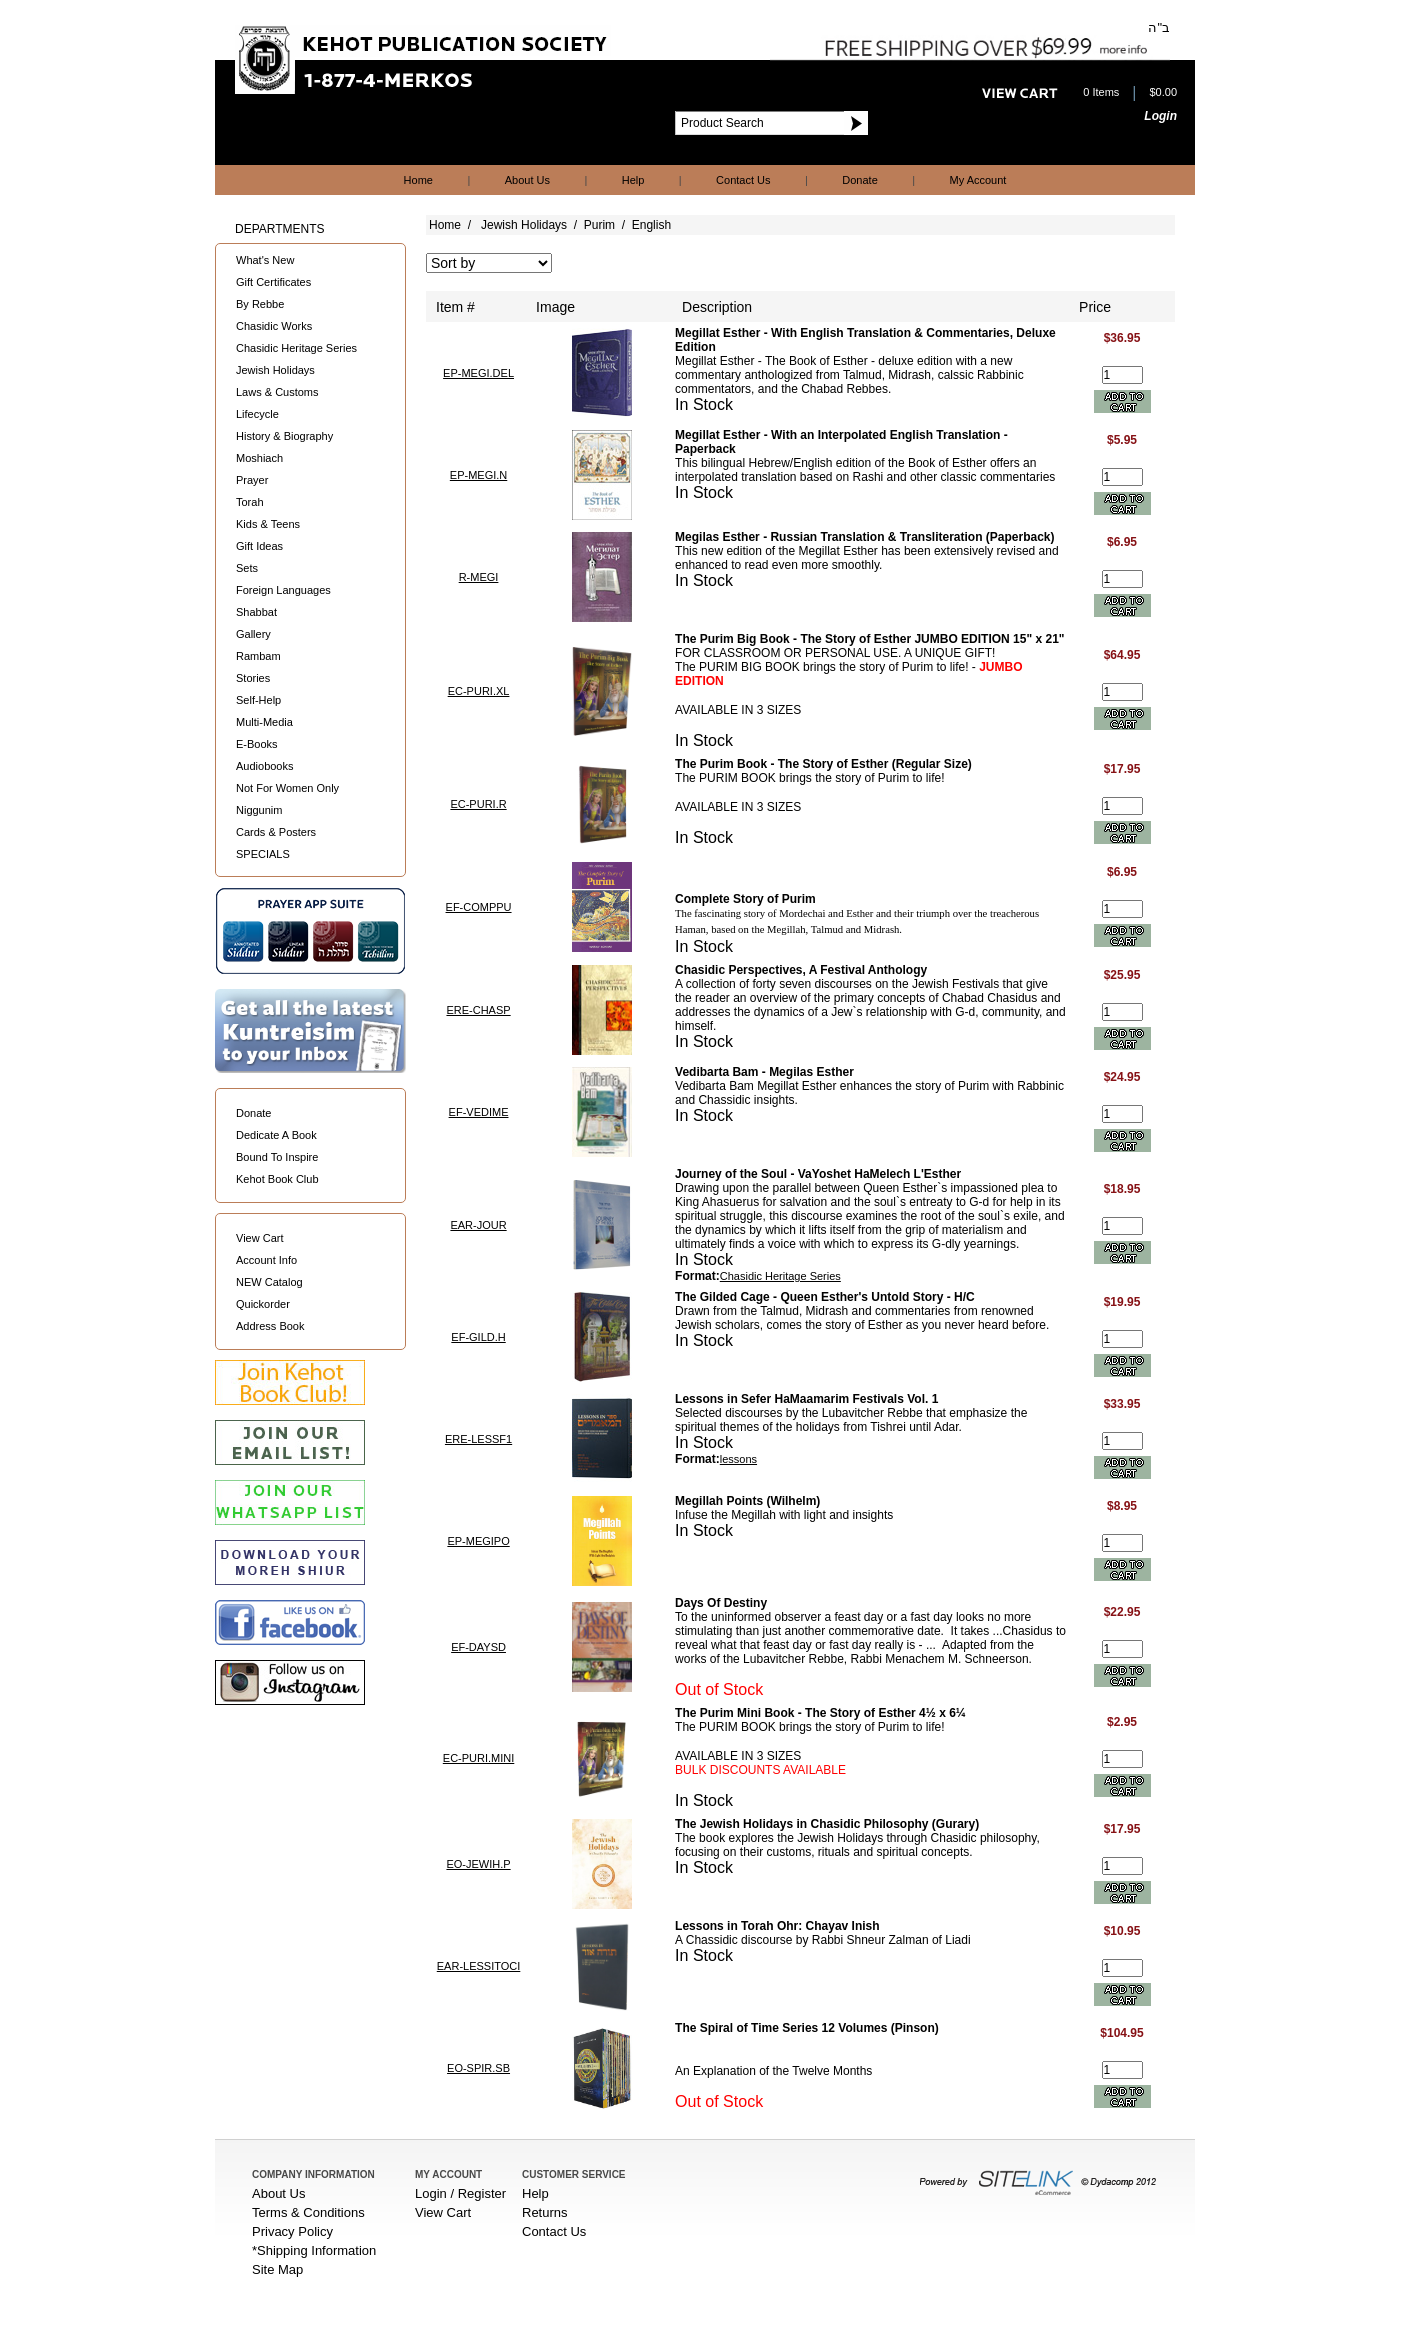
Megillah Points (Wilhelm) (747, 1501)
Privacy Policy (292, 2231)
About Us (527, 180)
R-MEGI (479, 577)
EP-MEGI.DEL (478, 373)
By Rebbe (260, 304)
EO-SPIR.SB (478, 2068)
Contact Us (743, 180)
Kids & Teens (268, 524)
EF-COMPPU (479, 907)
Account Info (266, 1260)
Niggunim (259, 810)
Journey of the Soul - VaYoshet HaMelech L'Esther (818, 1174)
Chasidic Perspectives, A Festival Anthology (801, 970)
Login (1160, 116)
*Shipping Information (314, 2250)
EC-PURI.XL (479, 691)
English (651, 225)
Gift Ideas (259, 546)
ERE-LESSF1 (478, 1439)
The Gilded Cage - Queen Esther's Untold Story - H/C (825, 1297)
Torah (250, 502)
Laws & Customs (277, 392)
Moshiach (259, 458)
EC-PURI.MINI (479, 1758)
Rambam (258, 656)
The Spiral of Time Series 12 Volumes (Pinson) (807, 2028)
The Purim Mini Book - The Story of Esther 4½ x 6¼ (820, 1713)
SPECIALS (263, 854)
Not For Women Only (287, 788)
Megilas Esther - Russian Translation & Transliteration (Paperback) (864, 537)
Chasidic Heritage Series (296, 348)
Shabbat (256, 612)
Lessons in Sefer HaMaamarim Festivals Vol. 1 (806, 1399)
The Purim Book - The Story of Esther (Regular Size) (823, 764)
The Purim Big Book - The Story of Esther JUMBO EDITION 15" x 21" (869, 639)
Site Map (277, 2269)
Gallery (253, 634)
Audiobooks (265, 766)
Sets (247, 568)
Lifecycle (257, 414)
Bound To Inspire (277, 1157)
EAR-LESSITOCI (479, 1966)
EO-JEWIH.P (478, 1864)
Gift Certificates (273, 282)
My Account (978, 180)
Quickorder (263, 1304)
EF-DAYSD (478, 1647)
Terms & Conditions (308, 2212)
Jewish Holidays (275, 370)
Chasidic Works (274, 326)
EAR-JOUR (478, 1225)
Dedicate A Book (276, 1135)
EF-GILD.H (478, 1337)
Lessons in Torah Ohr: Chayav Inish (777, 1926)
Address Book (270, 1326)
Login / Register (460, 2193)
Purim (599, 225)
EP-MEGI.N (478, 475)
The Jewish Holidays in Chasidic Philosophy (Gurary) (827, 1824)
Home (418, 180)
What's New (265, 260)
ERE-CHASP (478, 1010)
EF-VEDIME (479, 1112)
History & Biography (284, 436)
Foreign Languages (283, 590)
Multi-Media (264, 722)
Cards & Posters (276, 832)
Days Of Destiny (721, 1603)
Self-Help (258, 700)
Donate (859, 180)
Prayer (252, 480)
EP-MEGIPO (478, 1541)
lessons (738, 1459)
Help (633, 180)
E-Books (257, 744)
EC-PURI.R (478, 804)
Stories (253, 678)
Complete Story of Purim (745, 899)
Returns (545, 2212)
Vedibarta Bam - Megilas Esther (764, 1072)
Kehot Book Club (277, 1179)
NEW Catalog (269, 1282)
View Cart (259, 1238)
